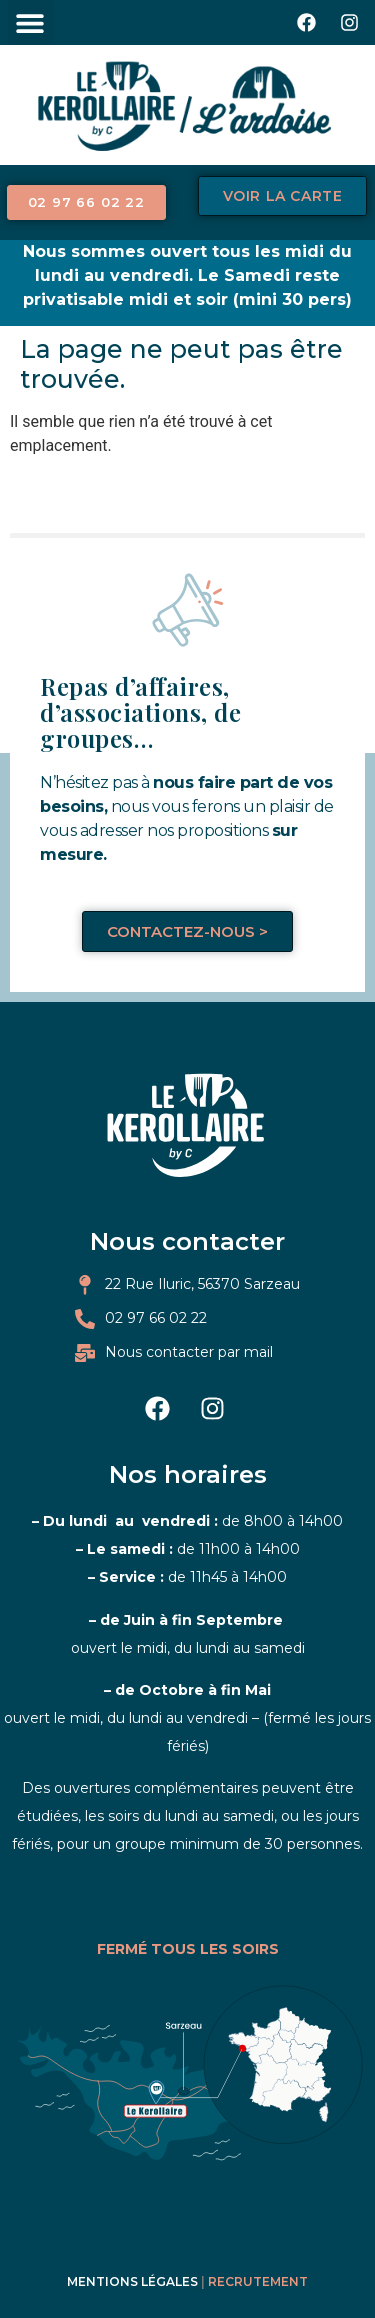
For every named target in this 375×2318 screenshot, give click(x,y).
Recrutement (258, 2281)
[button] (30, 22)
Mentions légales (132, 2281)
